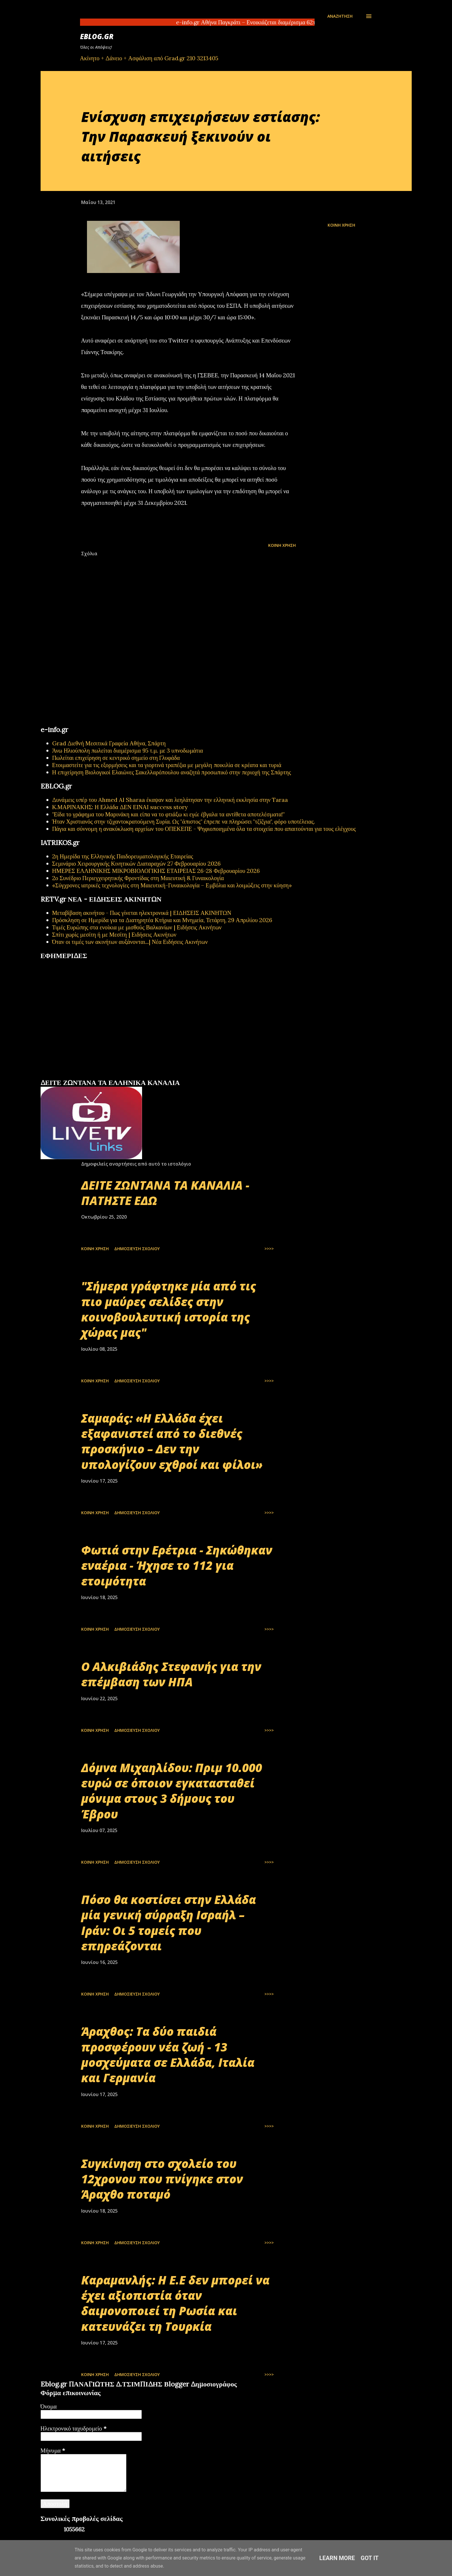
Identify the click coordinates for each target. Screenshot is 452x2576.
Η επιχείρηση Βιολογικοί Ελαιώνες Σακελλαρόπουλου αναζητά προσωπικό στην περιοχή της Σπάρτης (171, 772)
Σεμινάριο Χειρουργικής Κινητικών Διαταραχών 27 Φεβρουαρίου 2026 (136, 863)
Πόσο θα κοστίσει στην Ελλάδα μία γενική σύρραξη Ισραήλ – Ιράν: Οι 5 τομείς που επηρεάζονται (168, 1923)
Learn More (337, 2558)
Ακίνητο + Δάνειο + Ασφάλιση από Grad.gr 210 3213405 (149, 58)
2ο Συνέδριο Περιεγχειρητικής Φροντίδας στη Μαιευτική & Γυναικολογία (138, 878)
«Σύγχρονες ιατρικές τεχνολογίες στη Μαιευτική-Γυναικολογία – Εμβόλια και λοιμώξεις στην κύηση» (172, 885)
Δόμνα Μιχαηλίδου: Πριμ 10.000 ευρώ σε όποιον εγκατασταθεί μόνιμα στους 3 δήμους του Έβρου (171, 1791)
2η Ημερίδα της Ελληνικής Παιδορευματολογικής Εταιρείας (122, 856)
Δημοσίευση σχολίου (137, 1248)
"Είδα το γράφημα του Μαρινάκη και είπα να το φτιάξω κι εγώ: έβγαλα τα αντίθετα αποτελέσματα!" (168, 814)
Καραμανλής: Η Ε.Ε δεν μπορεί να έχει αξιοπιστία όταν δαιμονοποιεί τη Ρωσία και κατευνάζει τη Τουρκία (175, 2303)
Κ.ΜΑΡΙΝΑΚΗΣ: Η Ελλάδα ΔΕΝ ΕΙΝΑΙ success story (120, 807)
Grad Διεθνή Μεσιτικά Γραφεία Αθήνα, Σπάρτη (109, 743)
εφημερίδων (97, 1076)
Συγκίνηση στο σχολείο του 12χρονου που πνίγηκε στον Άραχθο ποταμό (162, 2179)
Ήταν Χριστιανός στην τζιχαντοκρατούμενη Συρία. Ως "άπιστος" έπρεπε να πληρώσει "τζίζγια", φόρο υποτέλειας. (183, 821)
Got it (370, 2558)
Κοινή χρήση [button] (341, 225)
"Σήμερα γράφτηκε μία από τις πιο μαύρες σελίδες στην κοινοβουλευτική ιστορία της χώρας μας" (168, 1309)
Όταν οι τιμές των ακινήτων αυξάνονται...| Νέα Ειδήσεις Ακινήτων (130, 941)
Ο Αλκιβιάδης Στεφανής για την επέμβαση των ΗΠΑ (171, 1674)
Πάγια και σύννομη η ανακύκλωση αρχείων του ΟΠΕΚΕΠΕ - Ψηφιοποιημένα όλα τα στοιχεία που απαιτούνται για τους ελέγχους (204, 828)
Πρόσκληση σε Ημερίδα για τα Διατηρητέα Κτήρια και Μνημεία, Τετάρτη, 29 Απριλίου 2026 (162, 920)
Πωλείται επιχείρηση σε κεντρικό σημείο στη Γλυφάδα (116, 757)
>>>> (269, 1248)
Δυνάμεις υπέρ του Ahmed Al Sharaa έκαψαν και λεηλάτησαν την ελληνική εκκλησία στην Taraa (170, 799)
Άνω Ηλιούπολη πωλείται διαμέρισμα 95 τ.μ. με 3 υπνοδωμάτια (127, 750)
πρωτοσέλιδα (76, 1076)
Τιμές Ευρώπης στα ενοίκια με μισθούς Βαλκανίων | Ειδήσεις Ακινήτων (137, 927)
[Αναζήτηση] (340, 16)
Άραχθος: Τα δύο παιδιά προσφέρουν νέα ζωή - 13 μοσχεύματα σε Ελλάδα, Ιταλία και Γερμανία (168, 2054)
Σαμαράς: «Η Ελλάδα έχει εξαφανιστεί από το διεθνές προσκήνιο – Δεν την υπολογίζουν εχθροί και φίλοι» (172, 1441)
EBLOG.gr (97, 36)
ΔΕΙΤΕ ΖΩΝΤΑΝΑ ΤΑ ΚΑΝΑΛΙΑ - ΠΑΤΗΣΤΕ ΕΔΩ (165, 1192)
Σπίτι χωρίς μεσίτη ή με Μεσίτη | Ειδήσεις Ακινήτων (114, 934)
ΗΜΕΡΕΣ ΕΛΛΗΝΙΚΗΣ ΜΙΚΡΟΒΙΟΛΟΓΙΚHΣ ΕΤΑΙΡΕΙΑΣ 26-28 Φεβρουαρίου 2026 (156, 870)
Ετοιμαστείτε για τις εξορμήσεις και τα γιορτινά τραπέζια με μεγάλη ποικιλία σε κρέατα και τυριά (167, 765)
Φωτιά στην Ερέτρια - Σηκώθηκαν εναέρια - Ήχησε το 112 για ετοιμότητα (176, 1565)
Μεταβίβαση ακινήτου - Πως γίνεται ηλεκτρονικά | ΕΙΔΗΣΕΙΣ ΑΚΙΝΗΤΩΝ (141, 912)
